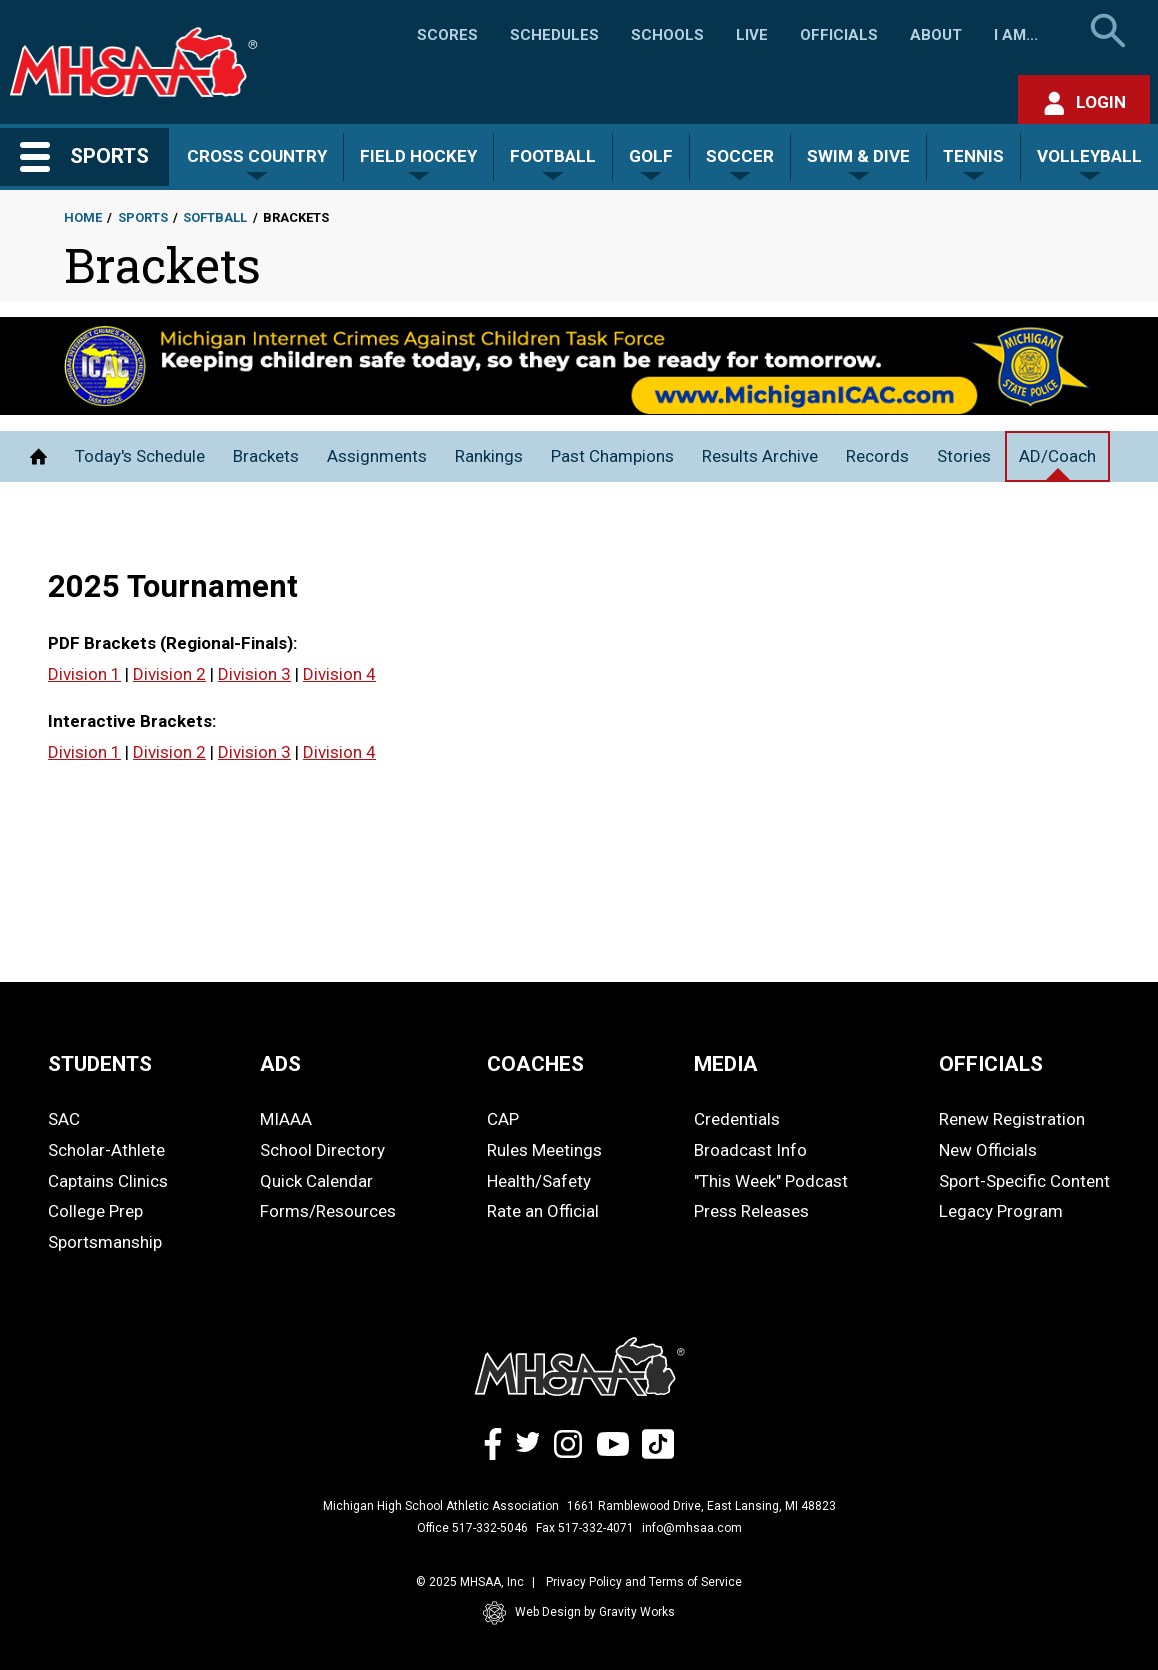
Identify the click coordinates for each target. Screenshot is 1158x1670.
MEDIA (726, 1064)
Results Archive (760, 456)
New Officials (988, 1150)
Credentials (737, 1119)
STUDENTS (100, 1064)
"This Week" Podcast (771, 1181)
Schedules (554, 35)
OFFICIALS (991, 1064)
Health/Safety (539, 1181)
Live (752, 35)
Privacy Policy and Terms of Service (644, 1582)
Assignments (377, 456)
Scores (447, 35)
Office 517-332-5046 (472, 1528)
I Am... (1016, 35)
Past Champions (612, 456)
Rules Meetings (544, 1150)
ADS (280, 1064)
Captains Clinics (108, 1181)
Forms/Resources (328, 1211)
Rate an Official (543, 1211)
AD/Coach (1057, 456)
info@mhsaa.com (692, 1528)
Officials (839, 35)
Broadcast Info (750, 1150)
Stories (964, 456)
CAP (503, 1119)
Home (83, 217)
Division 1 (84, 674)
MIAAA (286, 1119)
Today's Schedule (140, 456)
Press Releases (751, 1211)
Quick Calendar (316, 1181)
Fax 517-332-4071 (585, 1528)
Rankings (489, 456)
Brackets (266, 456)
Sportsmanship (105, 1242)
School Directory (322, 1150)
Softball (215, 217)
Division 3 (254, 674)
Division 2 (169, 674)
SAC (64, 1119)
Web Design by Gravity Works (579, 1613)
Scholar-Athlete (106, 1150)
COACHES (535, 1064)
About (936, 35)
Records (877, 456)
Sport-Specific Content (1024, 1181)
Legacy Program (1001, 1211)
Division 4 (339, 674)
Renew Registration (1012, 1119)
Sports (143, 217)
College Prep (95, 1211)
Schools (667, 35)
